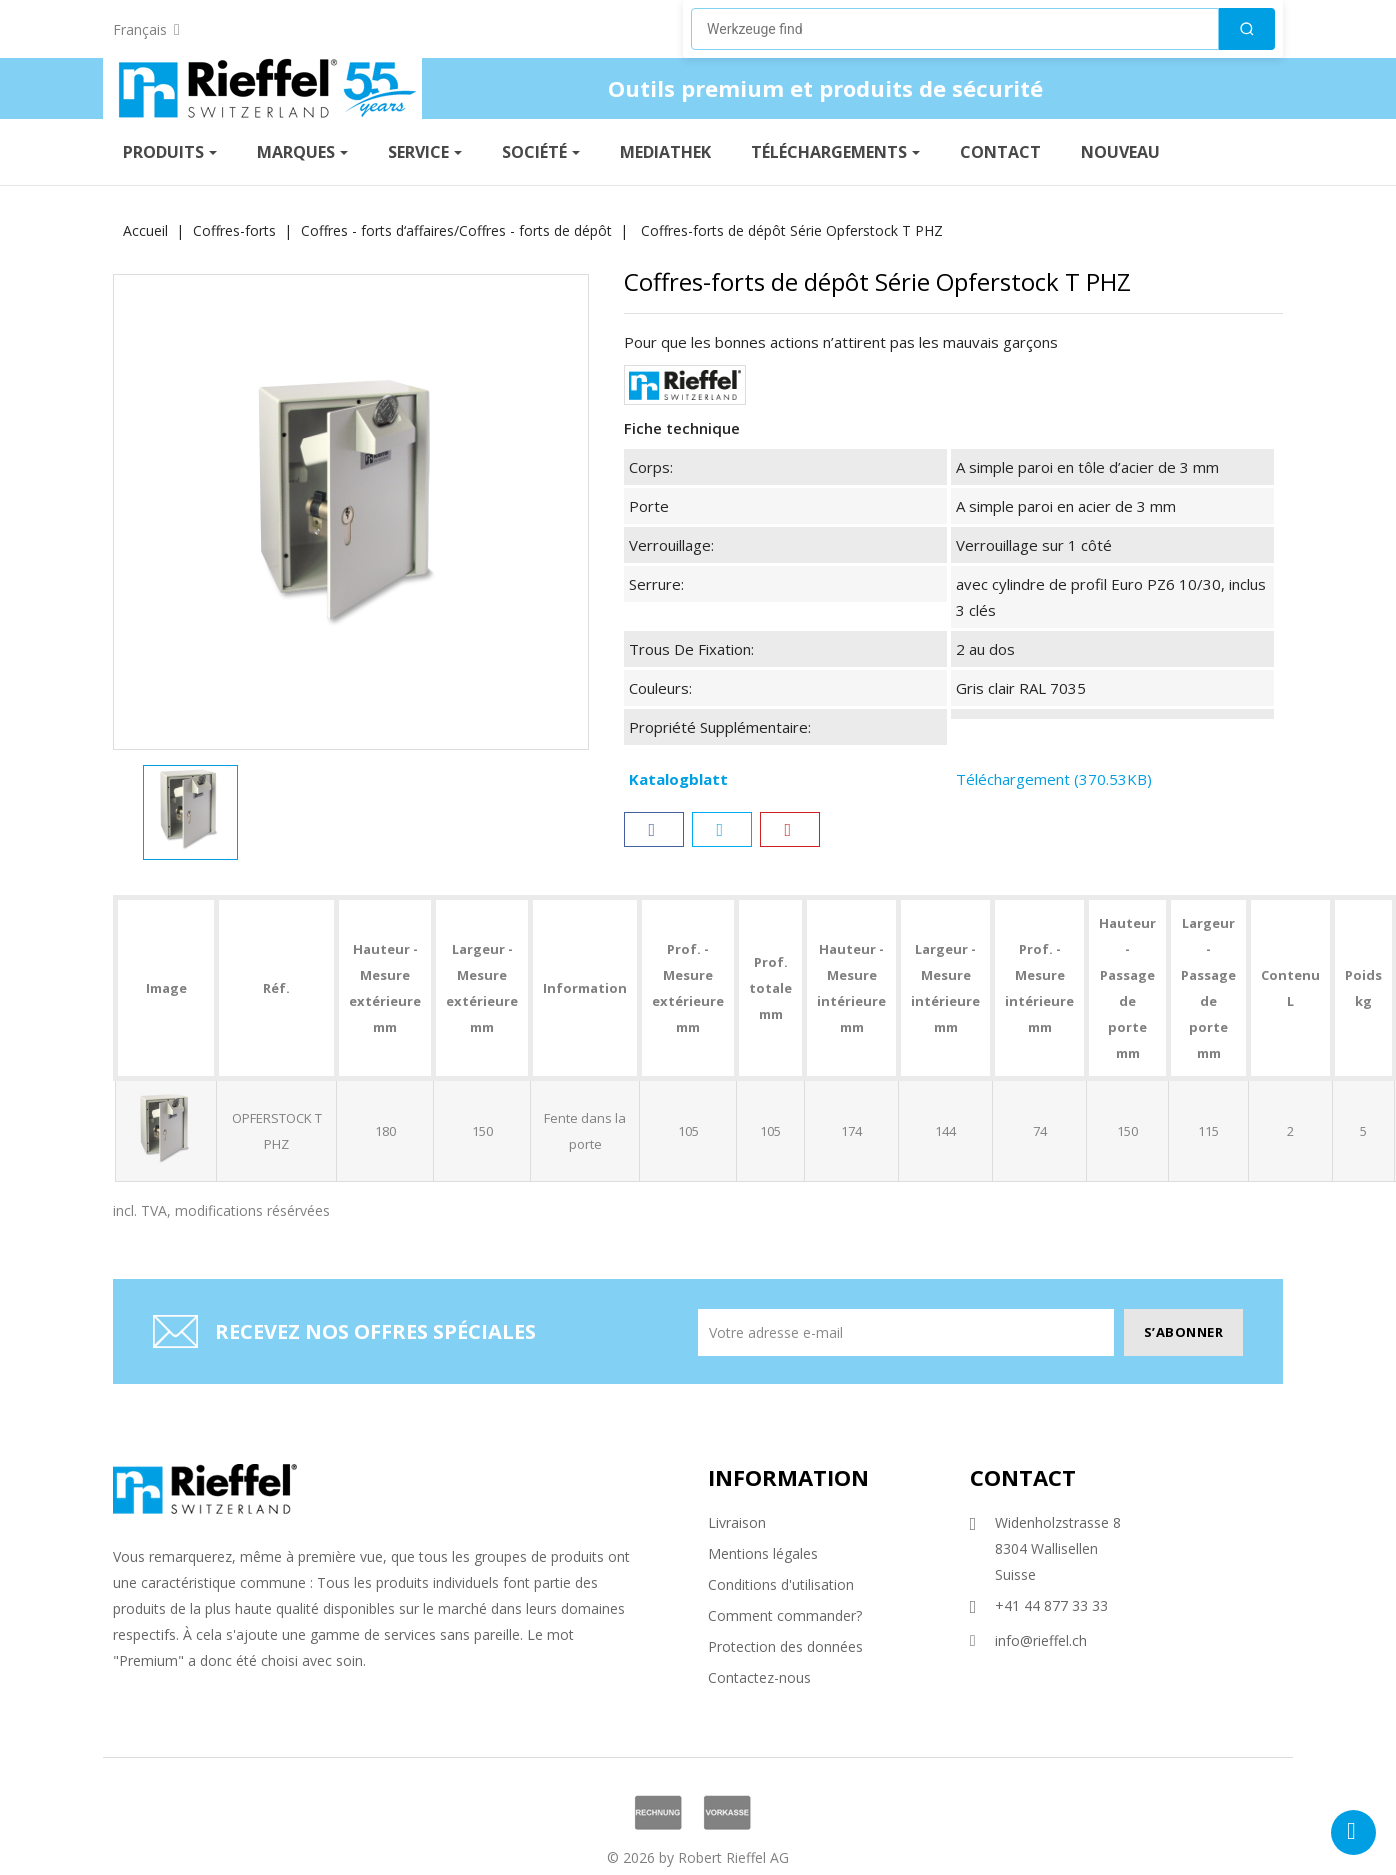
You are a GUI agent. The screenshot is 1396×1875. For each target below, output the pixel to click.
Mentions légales (763, 1553)
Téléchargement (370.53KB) (1054, 779)
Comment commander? (785, 1615)
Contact (1023, 1477)
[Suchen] (1247, 29)
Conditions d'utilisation (781, 1584)
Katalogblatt (678, 779)
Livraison (737, 1522)
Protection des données (785, 1646)
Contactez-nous (759, 1677)
